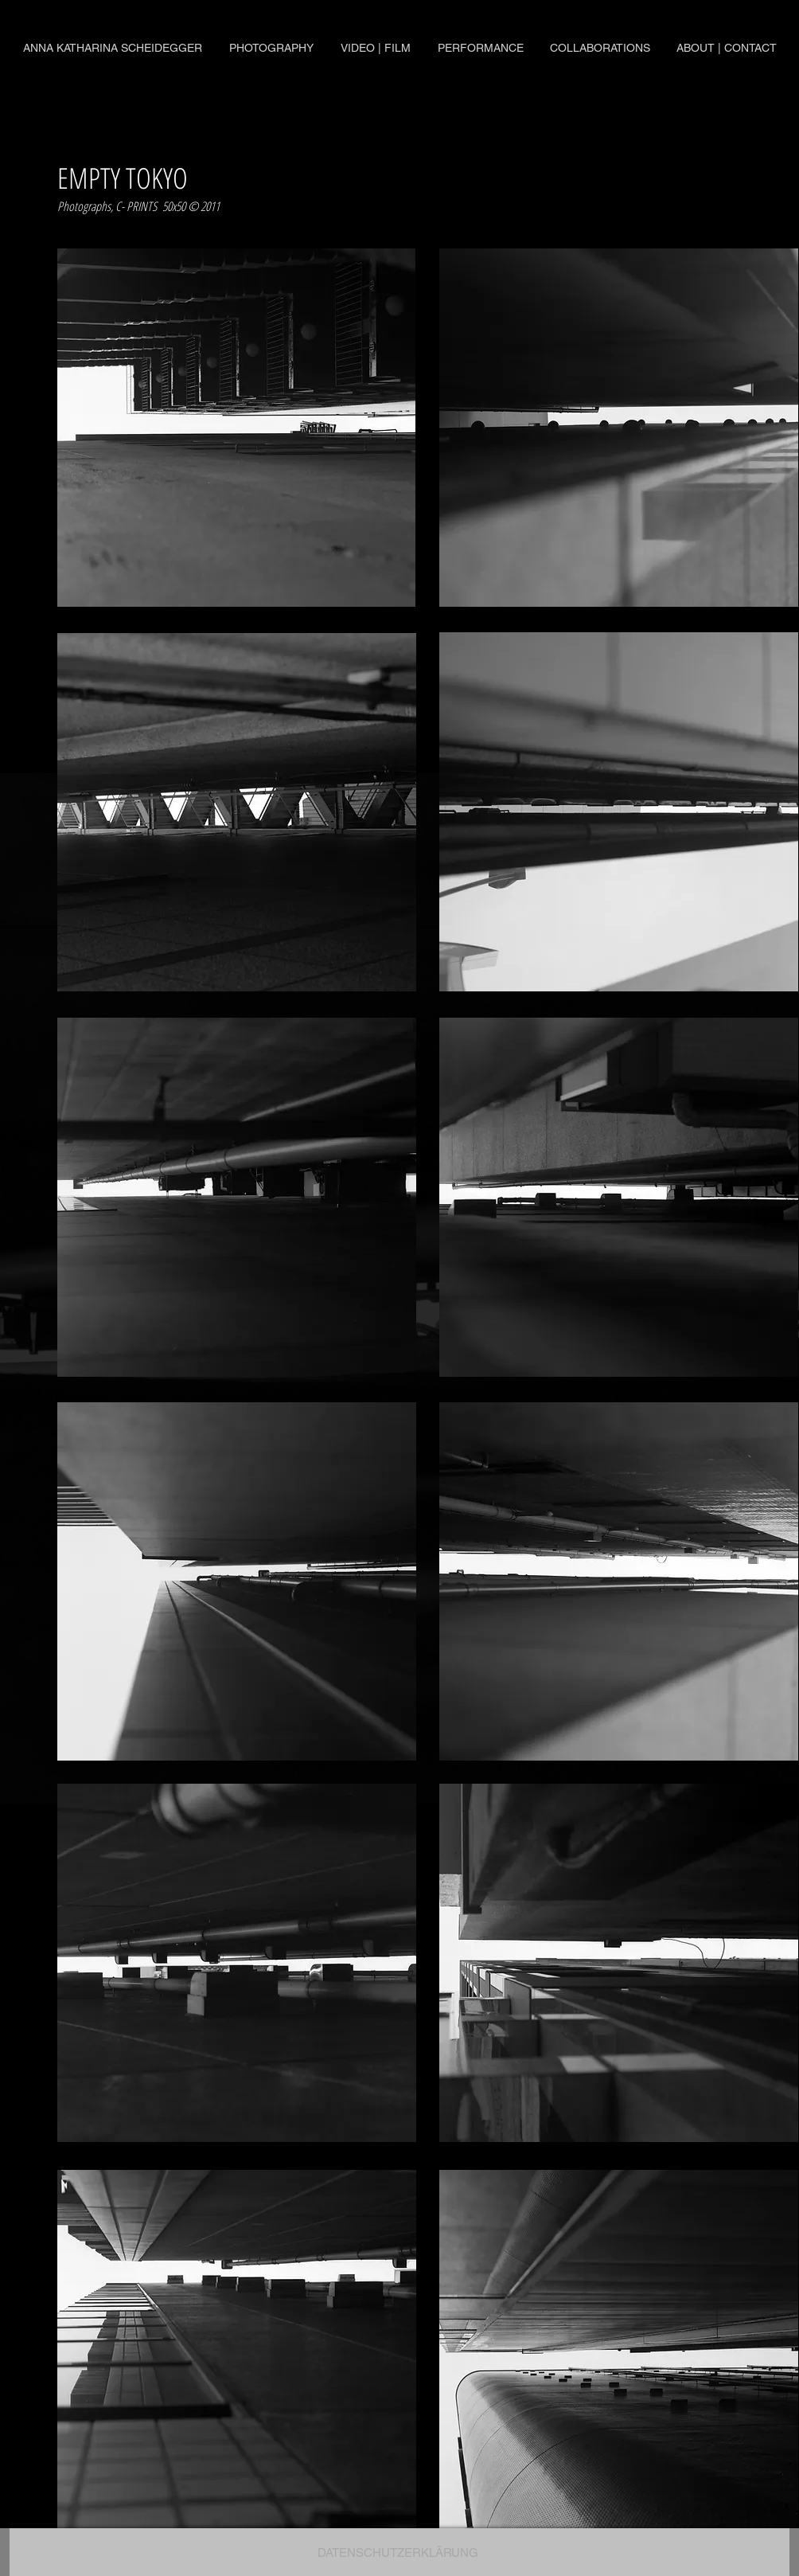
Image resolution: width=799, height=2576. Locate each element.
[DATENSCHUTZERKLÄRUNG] (397, 2552)
